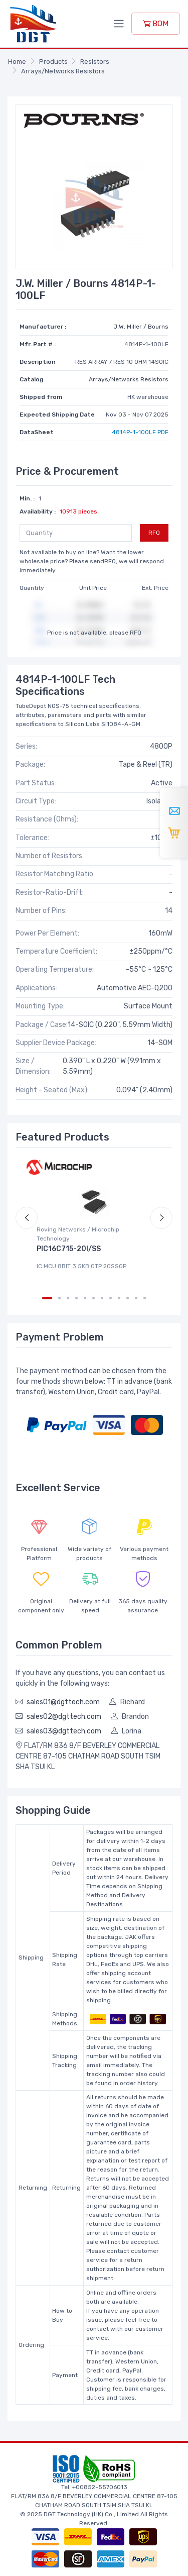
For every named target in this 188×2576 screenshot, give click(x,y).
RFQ (154, 532)
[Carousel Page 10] (127, 1298)
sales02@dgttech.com (64, 1716)
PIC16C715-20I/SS (69, 1249)
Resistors (94, 61)
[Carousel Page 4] (76, 1298)
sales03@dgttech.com (64, 1731)
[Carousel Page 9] (119, 1298)
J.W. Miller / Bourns (140, 326)
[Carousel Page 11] (136, 1298)
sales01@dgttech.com (63, 1702)
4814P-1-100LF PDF (140, 432)
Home (17, 61)
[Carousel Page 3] (68, 1298)
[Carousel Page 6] (93, 1298)
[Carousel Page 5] (85, 1298)
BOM (155, 23)
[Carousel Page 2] (59, 1298)
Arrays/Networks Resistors (63, 71)
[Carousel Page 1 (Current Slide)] (47, 1298)
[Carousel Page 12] (144, 1298)
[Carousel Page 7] (102, 1298)
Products (53, 61)
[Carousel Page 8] (110, 1298)
